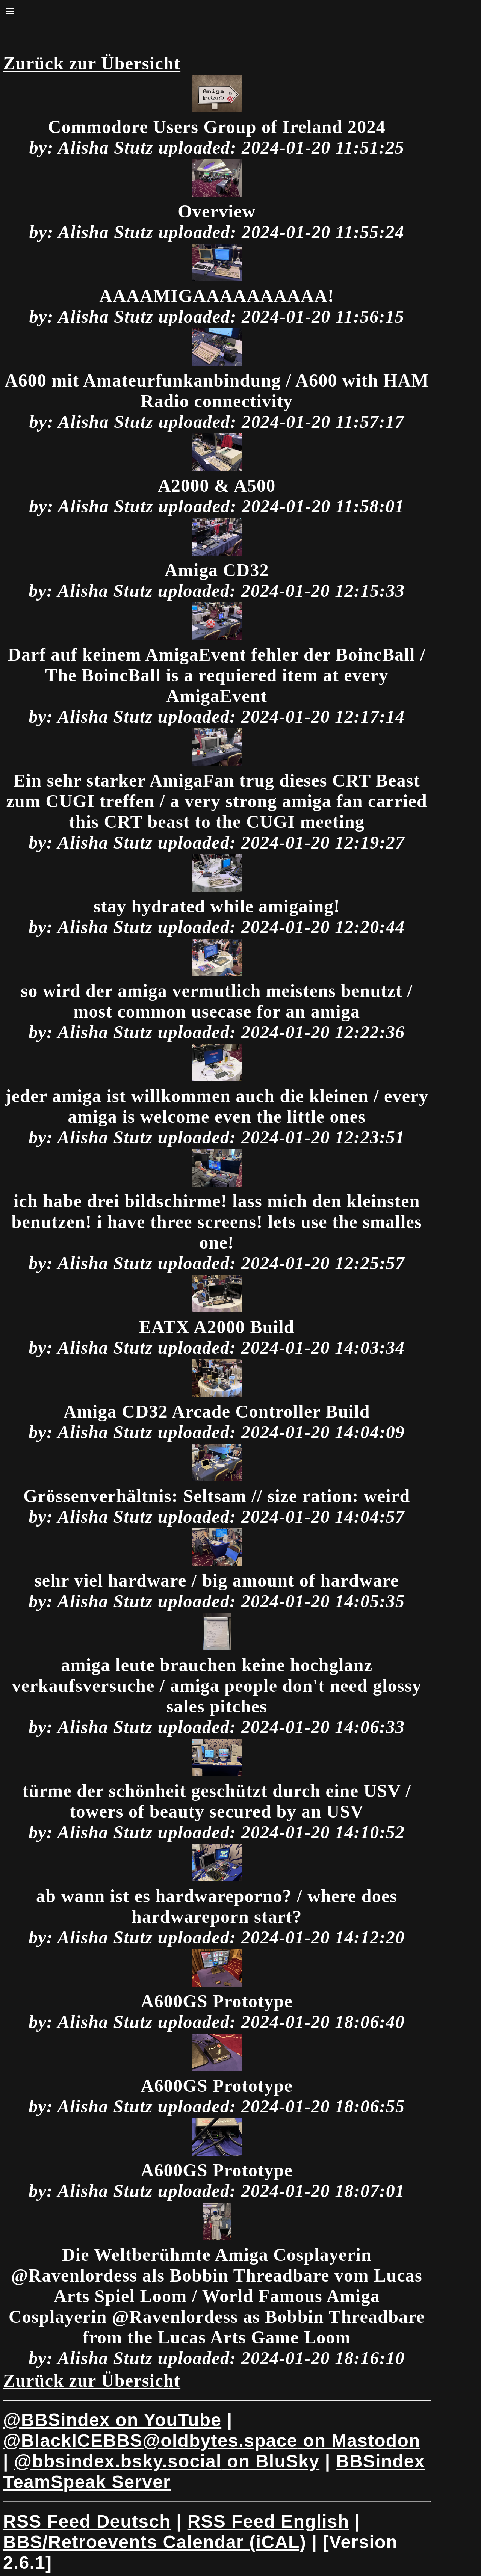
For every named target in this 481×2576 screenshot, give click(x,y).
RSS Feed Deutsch (87, 2521)
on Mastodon (211, 2441)
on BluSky (166, 2461)
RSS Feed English (268, 2521)
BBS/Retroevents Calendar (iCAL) (154, 2542)
